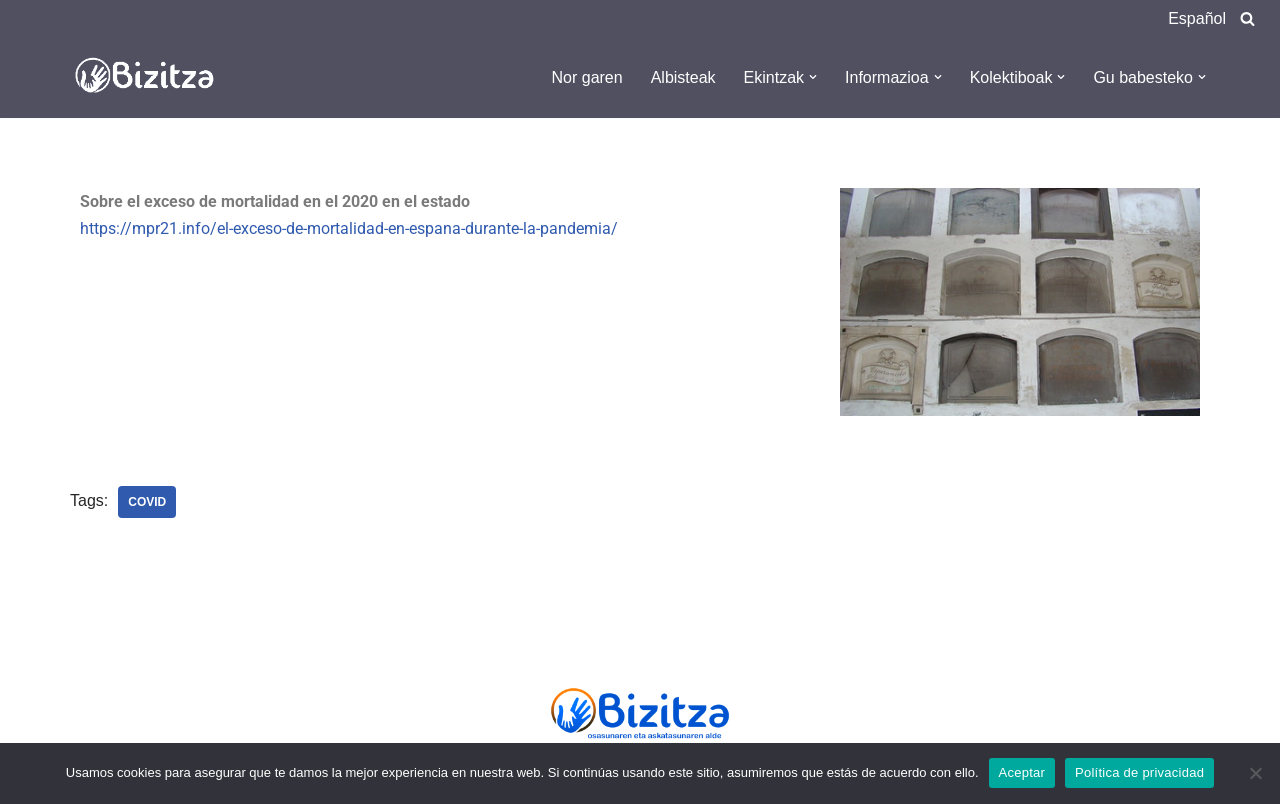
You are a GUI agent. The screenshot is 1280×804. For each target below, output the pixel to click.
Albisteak (683, 77)
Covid (147, 502)
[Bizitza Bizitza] (150, 77)
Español (1197, 18)
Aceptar (1022, 772)
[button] (813, 77)
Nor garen (587, 77)
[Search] (1247, 18)
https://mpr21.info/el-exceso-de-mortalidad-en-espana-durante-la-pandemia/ (349, 228)
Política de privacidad (1139, 772)
